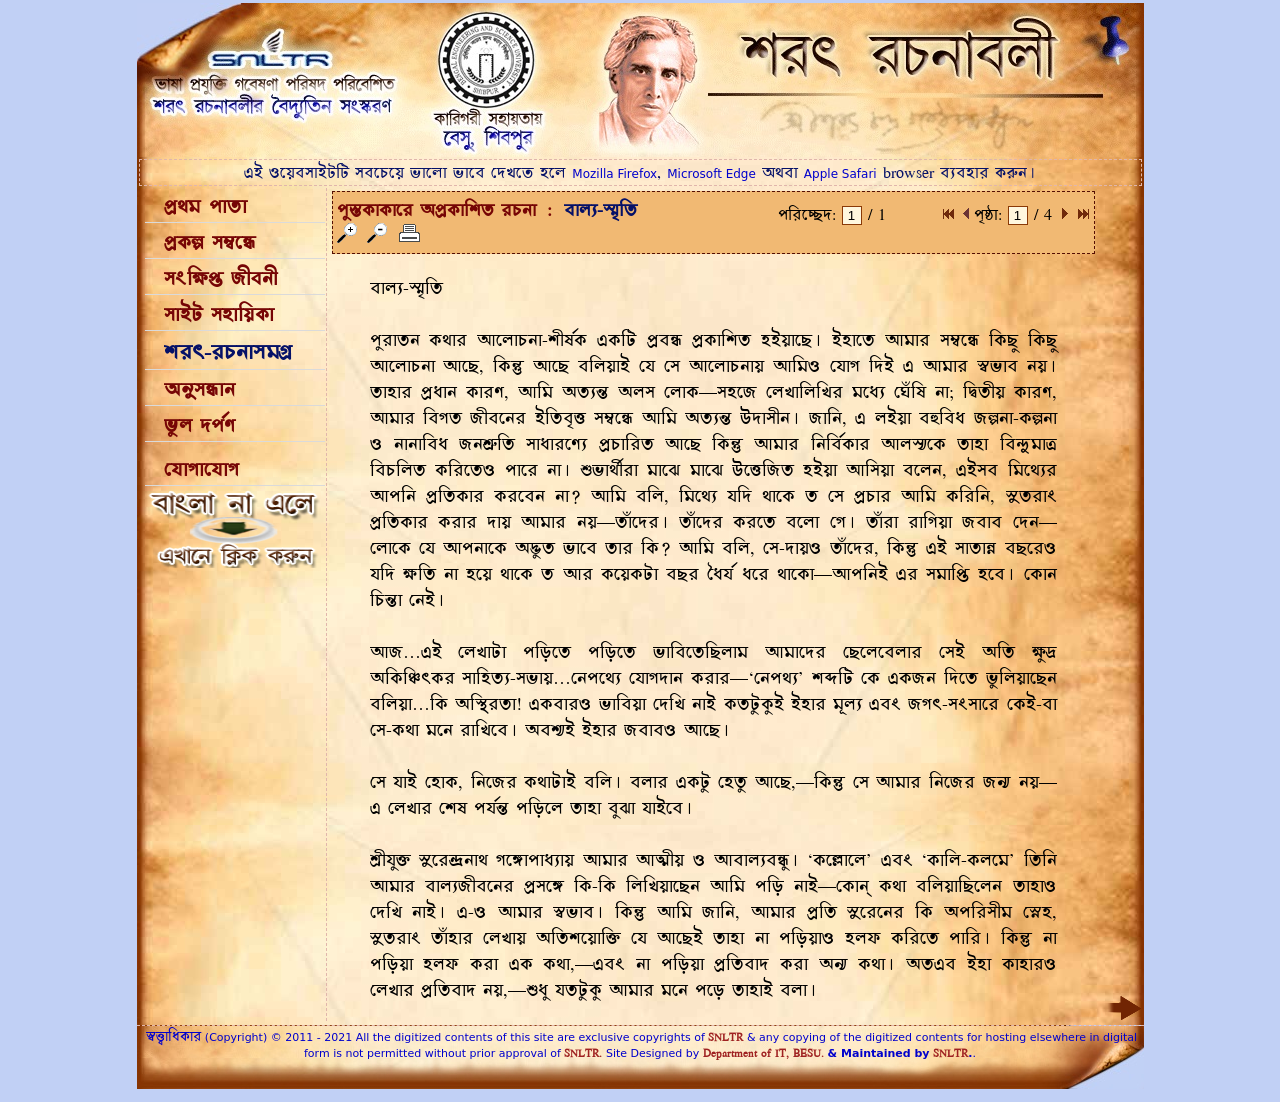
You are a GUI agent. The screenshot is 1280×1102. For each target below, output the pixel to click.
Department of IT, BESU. (763, 1053)
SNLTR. (583, 1053)
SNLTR (725, 1037)
